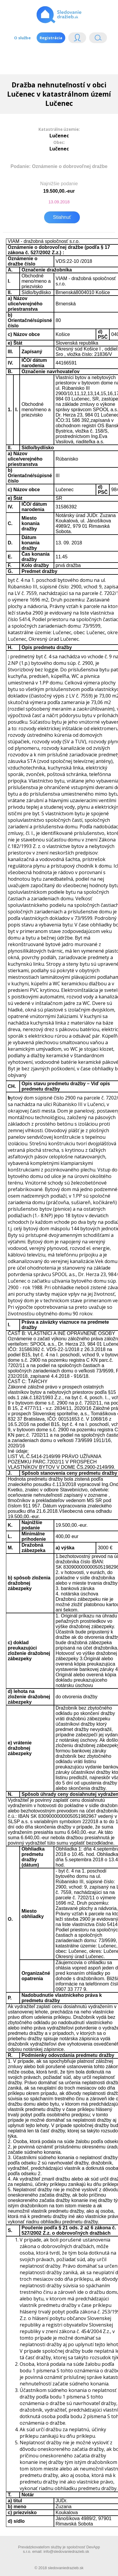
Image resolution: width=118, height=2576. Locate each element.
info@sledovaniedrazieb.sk (66, 2551)
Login (77, 39)
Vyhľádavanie (98, 39)
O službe (22, 37)
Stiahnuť (62, 217)
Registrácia (51, 37)
